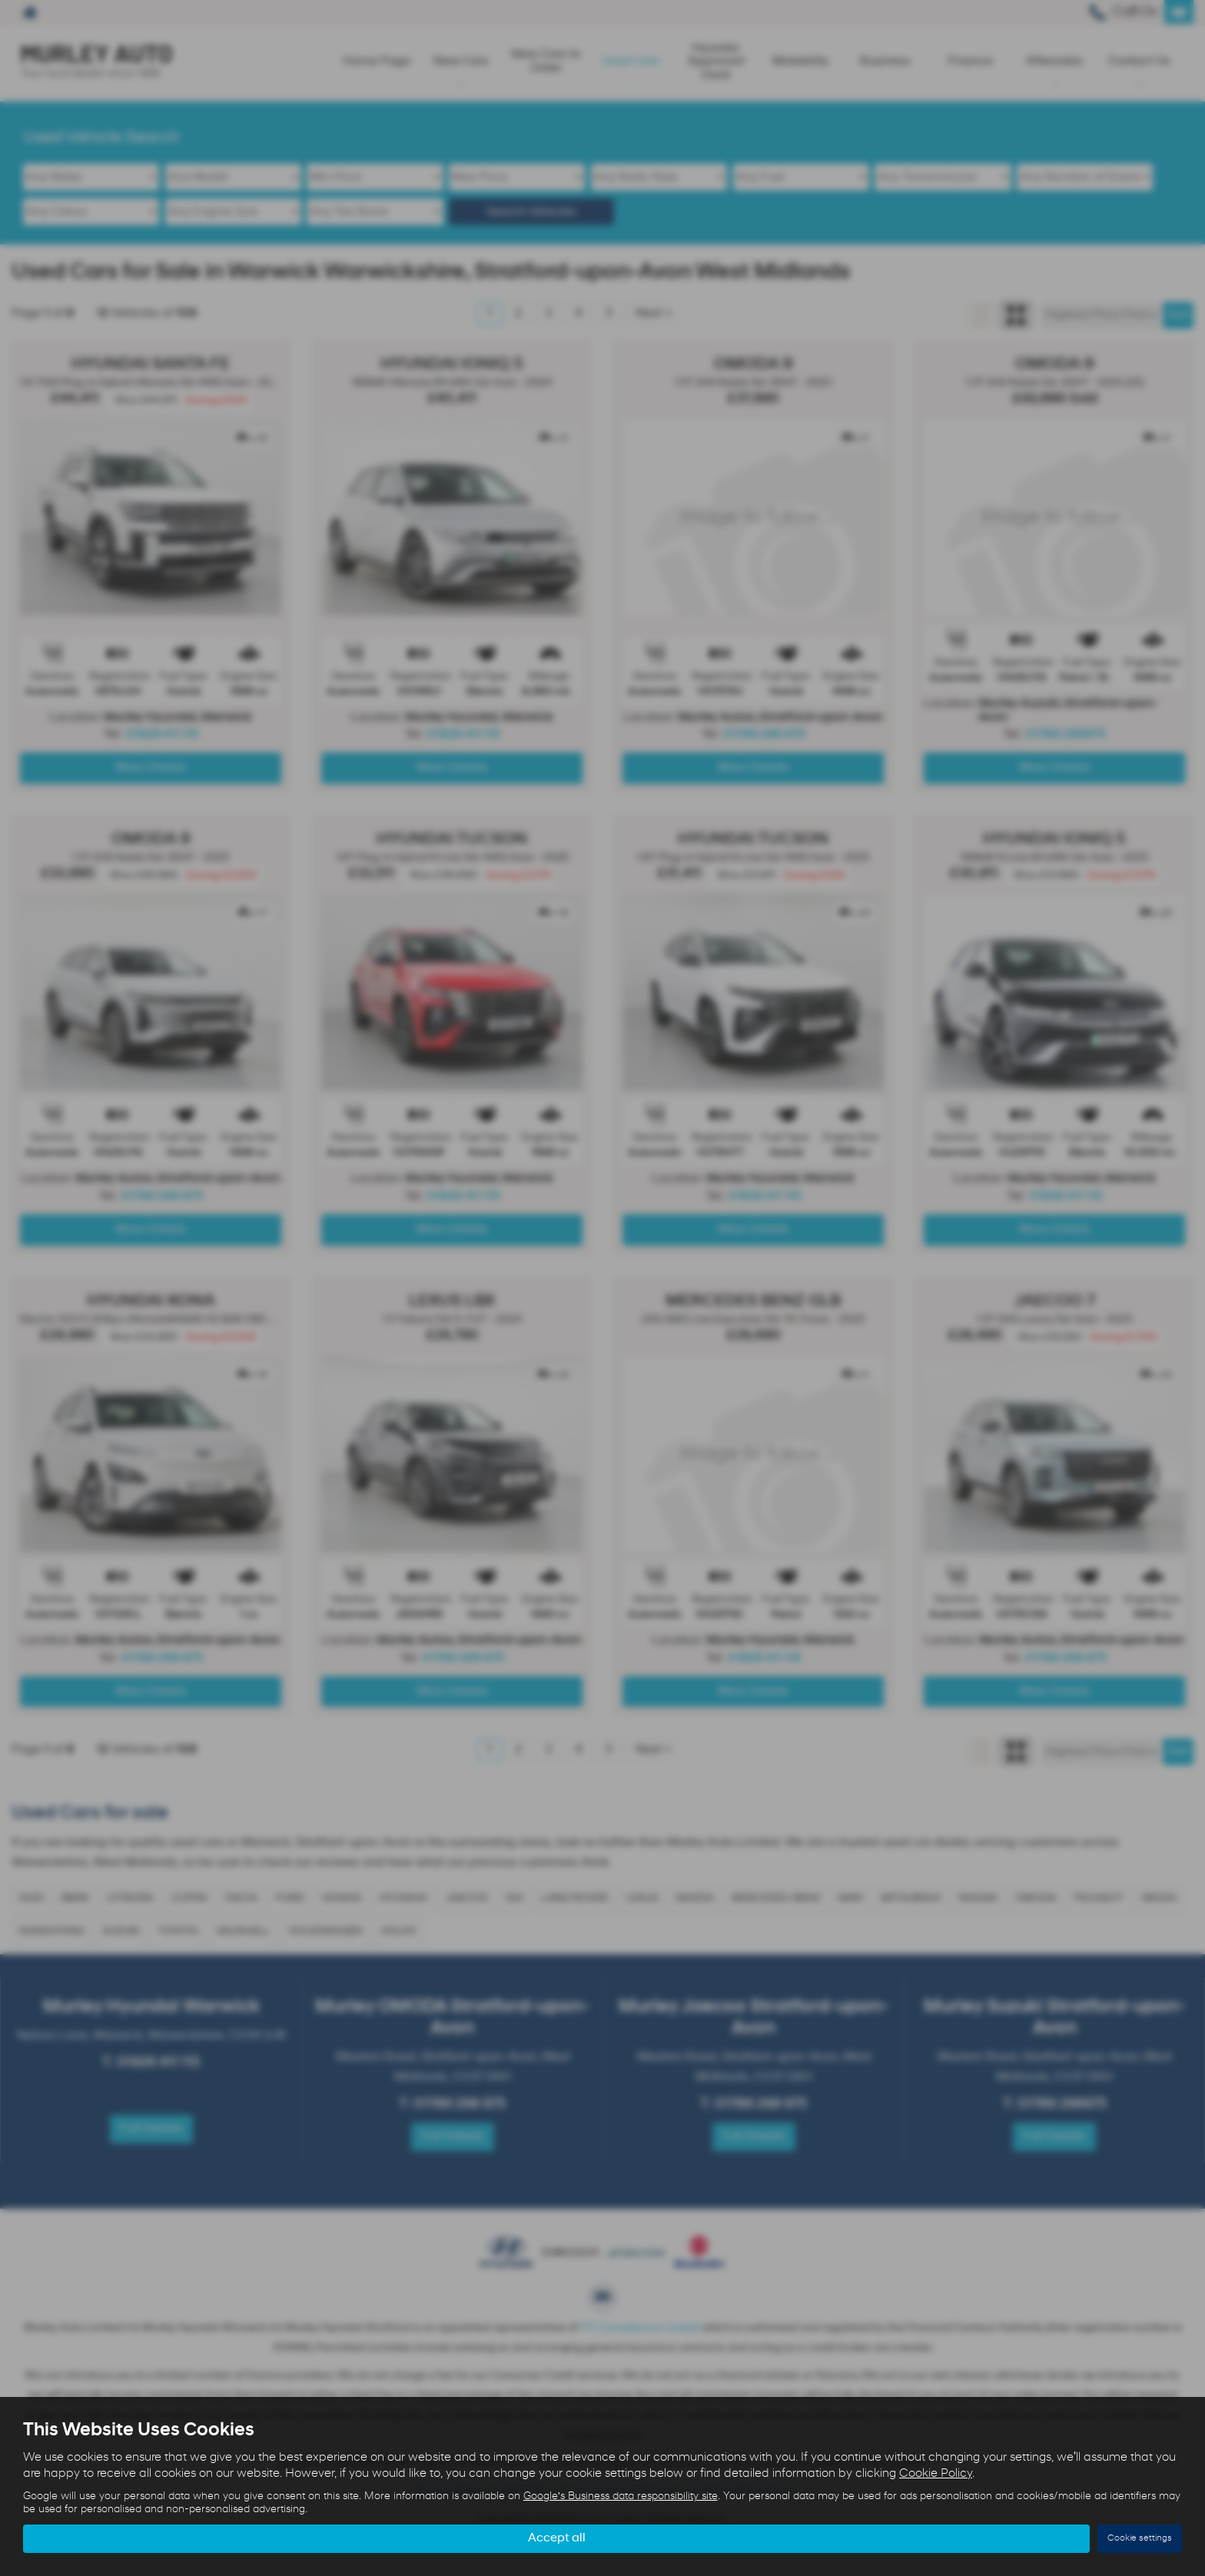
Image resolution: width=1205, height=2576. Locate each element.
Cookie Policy (935, 2474)
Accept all (557, 2538)
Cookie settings (1139, 2538)
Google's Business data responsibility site (620, 2496)
